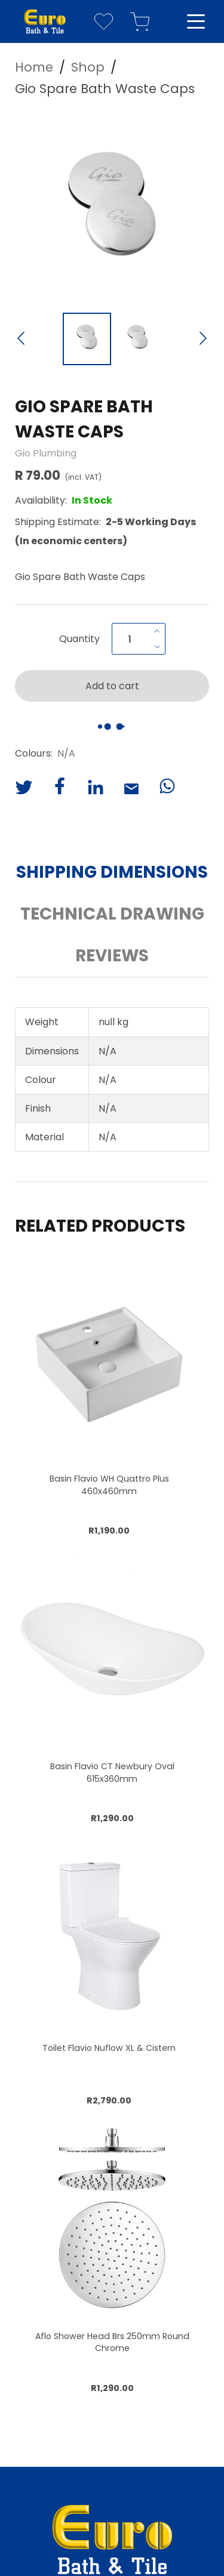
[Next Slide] (203, 339)
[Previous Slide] (21, 339)
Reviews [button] (112, 955)
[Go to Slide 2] (137, 339)
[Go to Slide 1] (87, 339)
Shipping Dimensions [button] (112, 872)
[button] (112, 209)
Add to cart (112, 686)
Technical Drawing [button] (112, 913)
